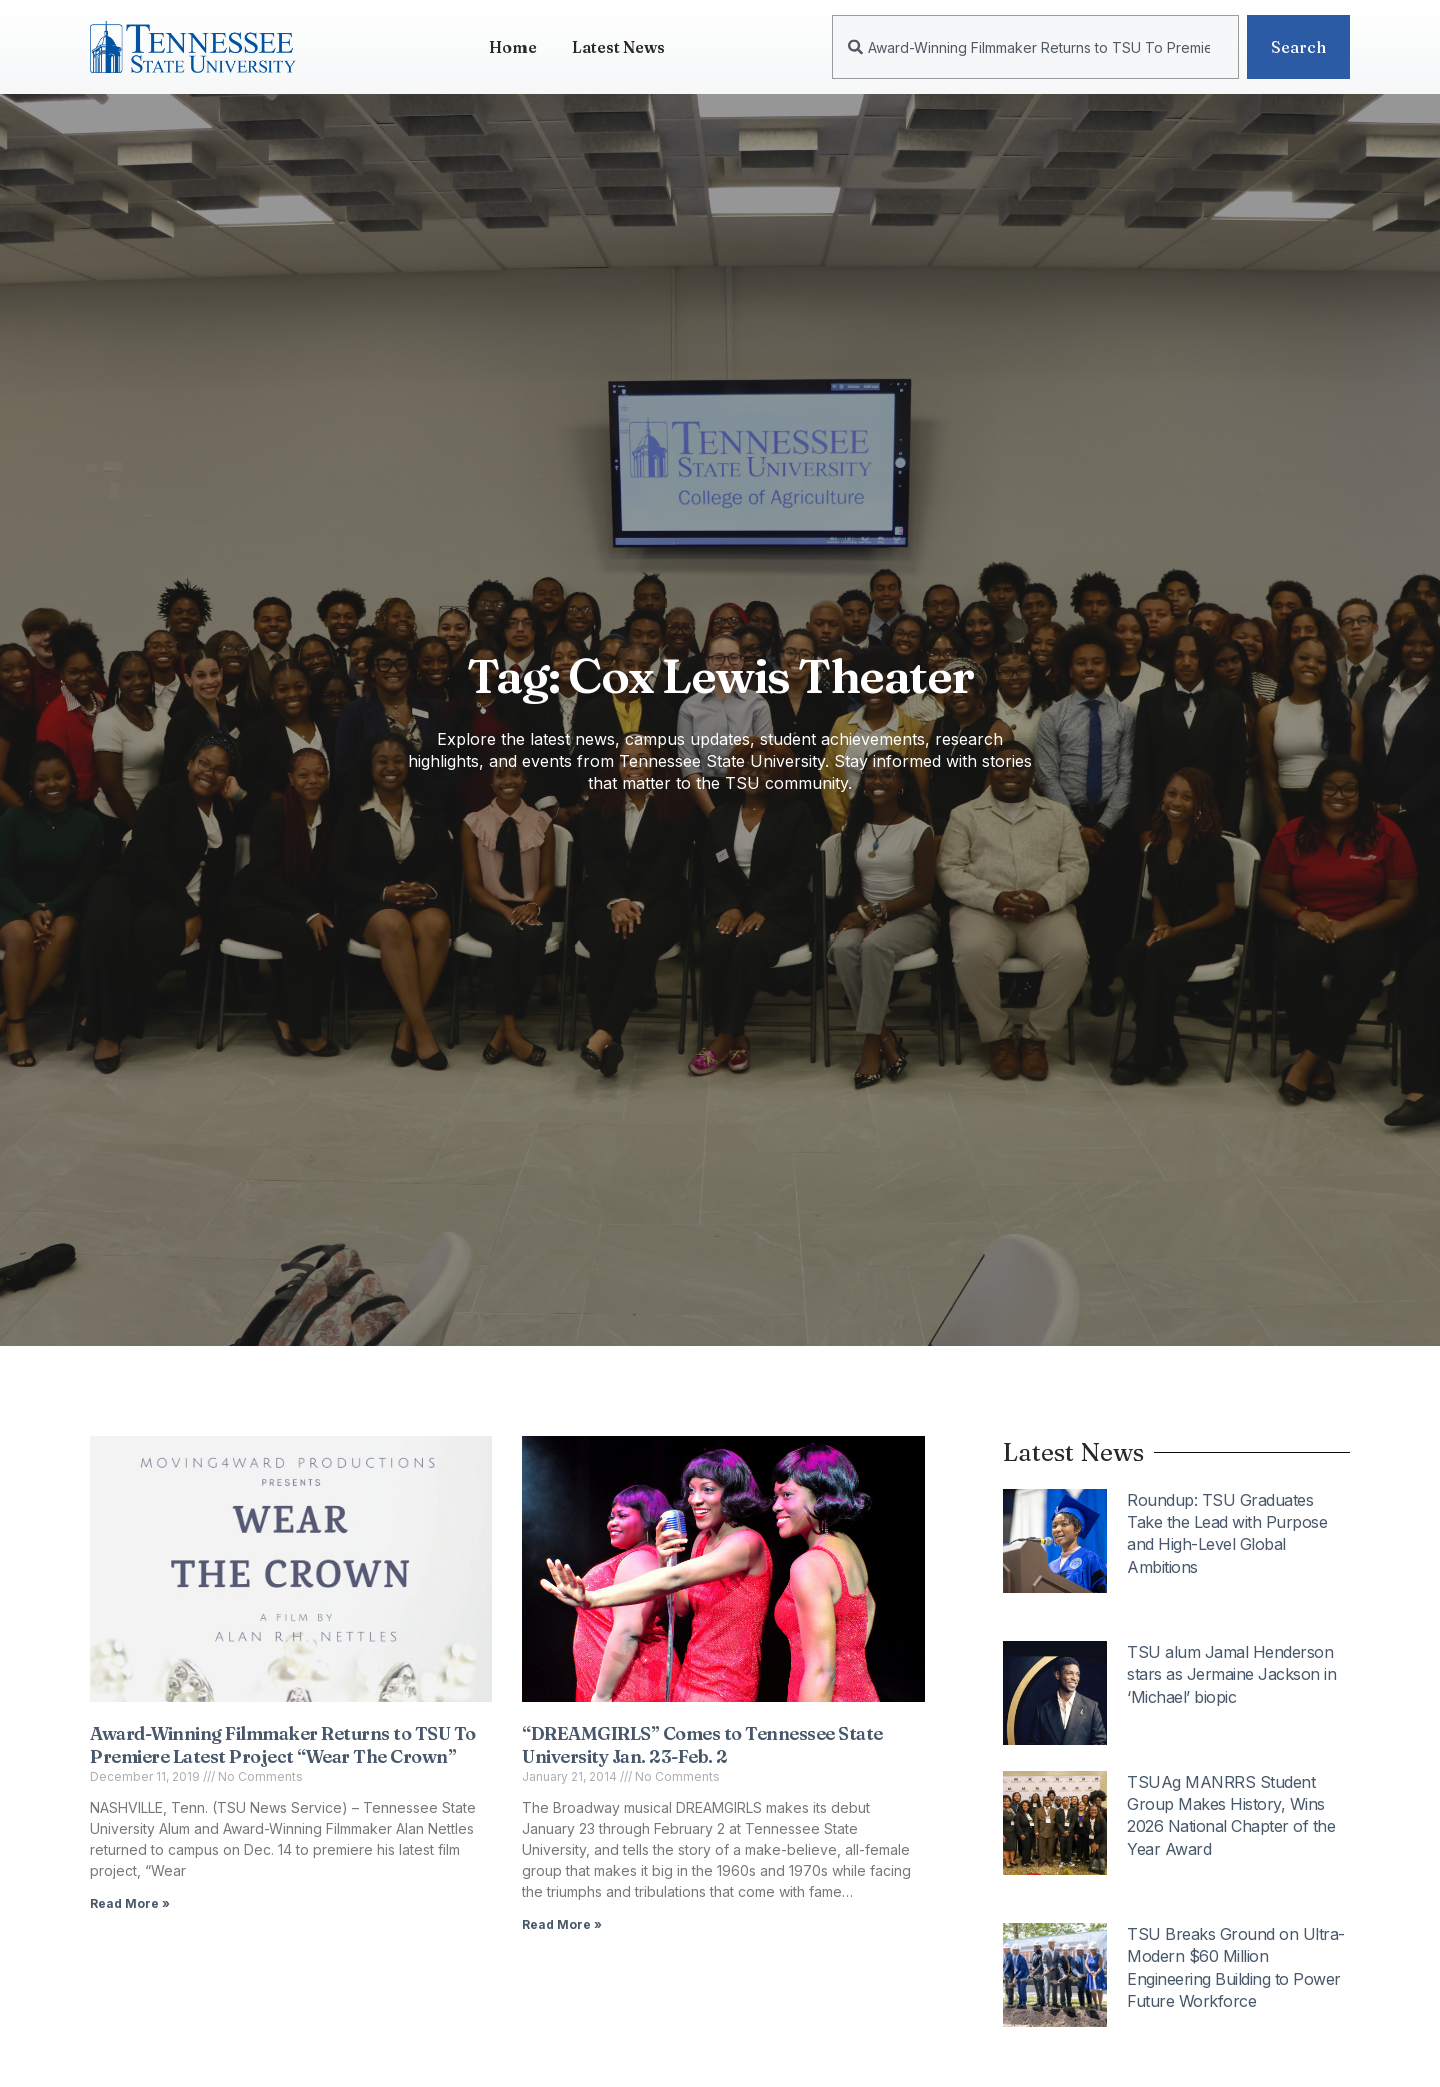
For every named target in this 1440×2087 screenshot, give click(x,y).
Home (513, 47)
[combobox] (1035, 47)
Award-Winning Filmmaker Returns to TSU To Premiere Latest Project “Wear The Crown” (283, 1745)
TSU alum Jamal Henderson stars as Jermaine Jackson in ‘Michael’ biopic (1231, 1674)
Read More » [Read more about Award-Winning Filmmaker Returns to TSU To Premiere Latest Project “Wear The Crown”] (130, 1903)
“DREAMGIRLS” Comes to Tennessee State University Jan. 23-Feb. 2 (702, 1745)
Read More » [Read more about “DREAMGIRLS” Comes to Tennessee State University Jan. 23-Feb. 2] (562, 1924)
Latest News (618, 47)
